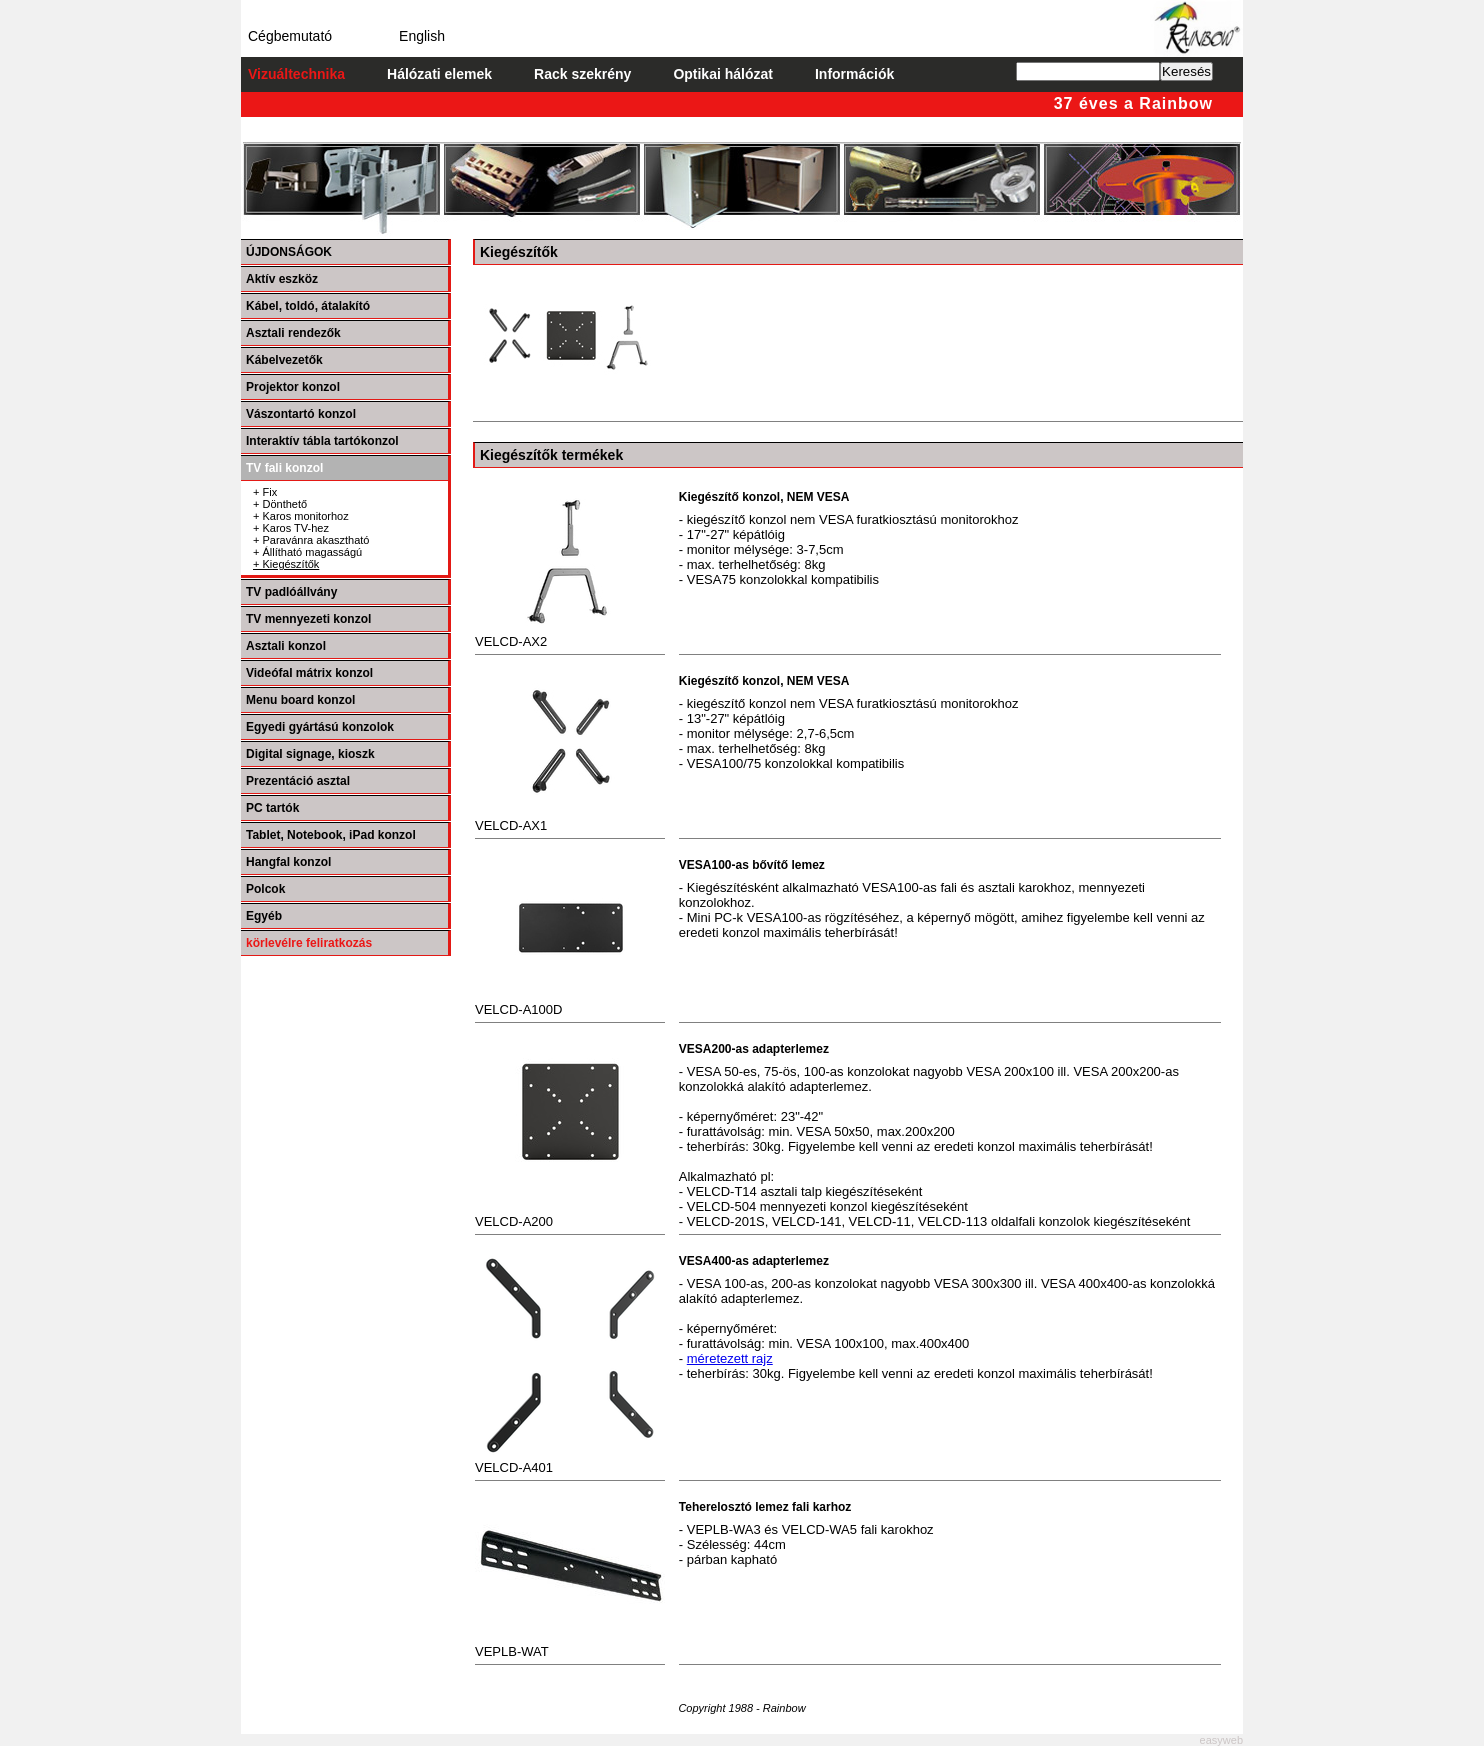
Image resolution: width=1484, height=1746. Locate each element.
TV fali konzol (284, 468)
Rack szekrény (582, 74)
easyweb (1221, 1740)
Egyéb (264, 916)
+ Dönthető (280, 504)
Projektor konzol (293, 387)
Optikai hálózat (723, 74)
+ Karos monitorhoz (301, 516)
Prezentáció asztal (298, 781)
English (422, 36)
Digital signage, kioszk (310, 754)
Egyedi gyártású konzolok (320, 727)
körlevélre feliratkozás (309, 943)
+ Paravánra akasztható (311, 540)
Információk (854, 74)
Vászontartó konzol (301, 414)
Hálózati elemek (439, 74)
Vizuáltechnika (296, 74)
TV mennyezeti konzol (308, 619)
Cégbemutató (290, 36)
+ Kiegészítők (286, 564)
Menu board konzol (300, 700)
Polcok (265, 889)
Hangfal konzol (288, 862)
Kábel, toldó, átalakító (308, 306)
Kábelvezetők (284, 360)
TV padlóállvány (291, 592)
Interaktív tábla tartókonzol (322, 441)
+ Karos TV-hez (291, 528)
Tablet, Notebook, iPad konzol (331, 835)
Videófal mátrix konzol (309, 673)
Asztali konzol (286, 646)
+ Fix (265, 492)
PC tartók (272, 808)
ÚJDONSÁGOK (289, 252)
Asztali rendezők (293, 333)
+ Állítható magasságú (307, 552)
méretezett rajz (730, 1358)
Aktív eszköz (282, 279)
